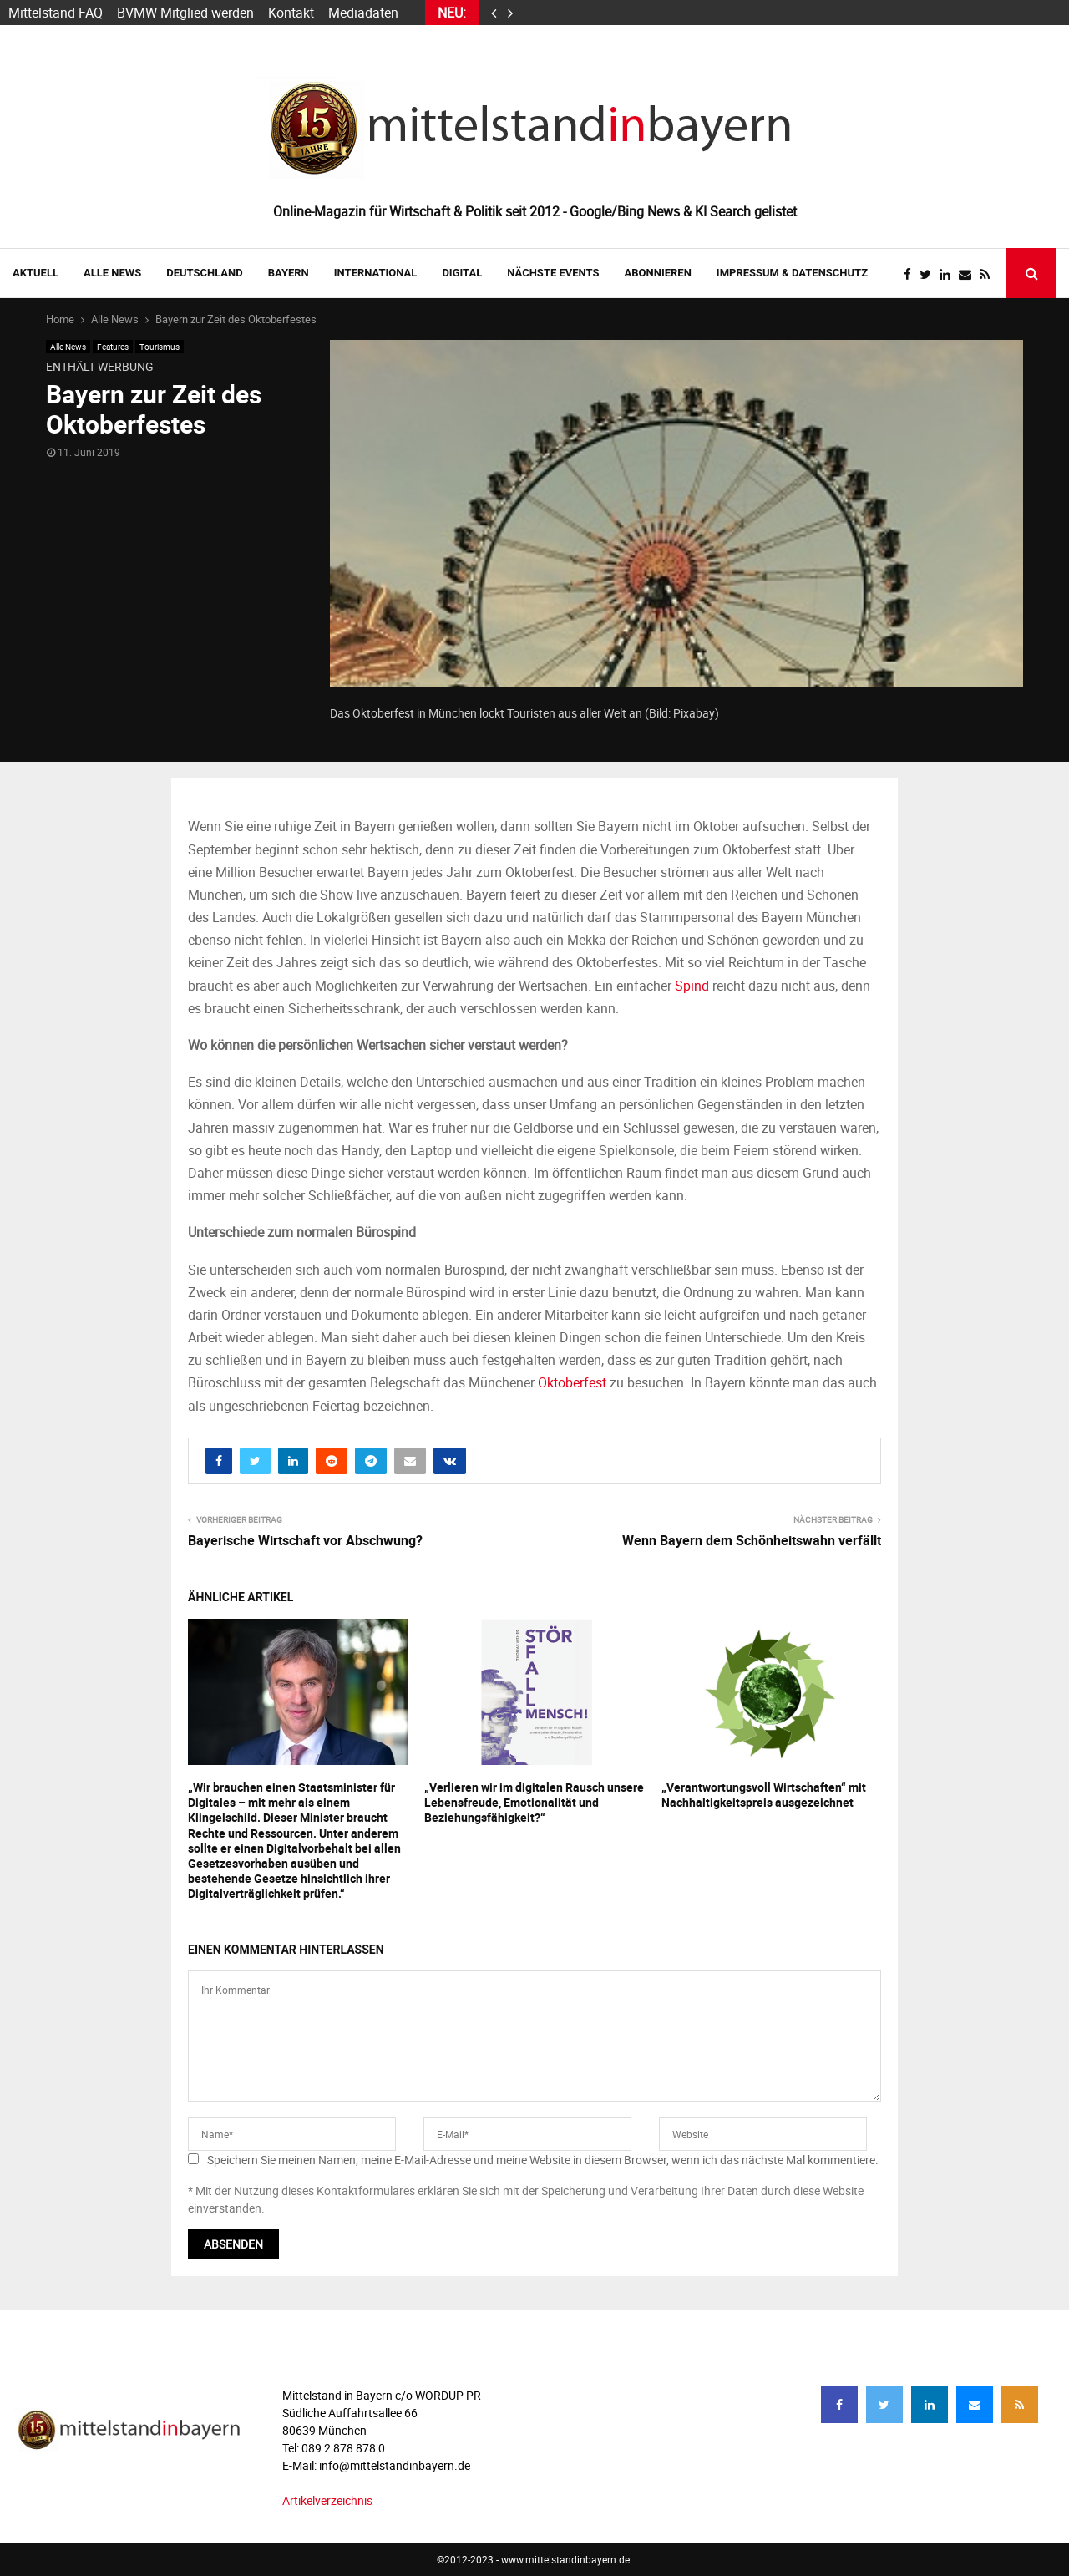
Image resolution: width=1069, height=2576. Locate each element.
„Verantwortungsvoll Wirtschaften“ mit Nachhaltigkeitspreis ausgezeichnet (763, 1794)
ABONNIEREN (658, 272)
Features (113, 346)
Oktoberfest (572, 1382)
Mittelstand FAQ (55, 12)
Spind (692, 985)
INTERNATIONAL (376, 272)
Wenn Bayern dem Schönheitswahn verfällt (751, 1540)
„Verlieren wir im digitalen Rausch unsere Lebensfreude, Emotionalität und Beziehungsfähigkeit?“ (534, 1802)
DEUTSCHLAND (204, 272)
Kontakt (291, 12)
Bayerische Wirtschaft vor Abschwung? (305, 1540)
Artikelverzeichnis (327, 2500)
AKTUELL (35, 272)
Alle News (112, 272)
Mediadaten (363, 12)
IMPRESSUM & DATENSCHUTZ (792, 272)
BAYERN (288, 272)
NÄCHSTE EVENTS (553, 272)
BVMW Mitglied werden (185, 12)
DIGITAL (462, 272)
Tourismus (159, 346)
